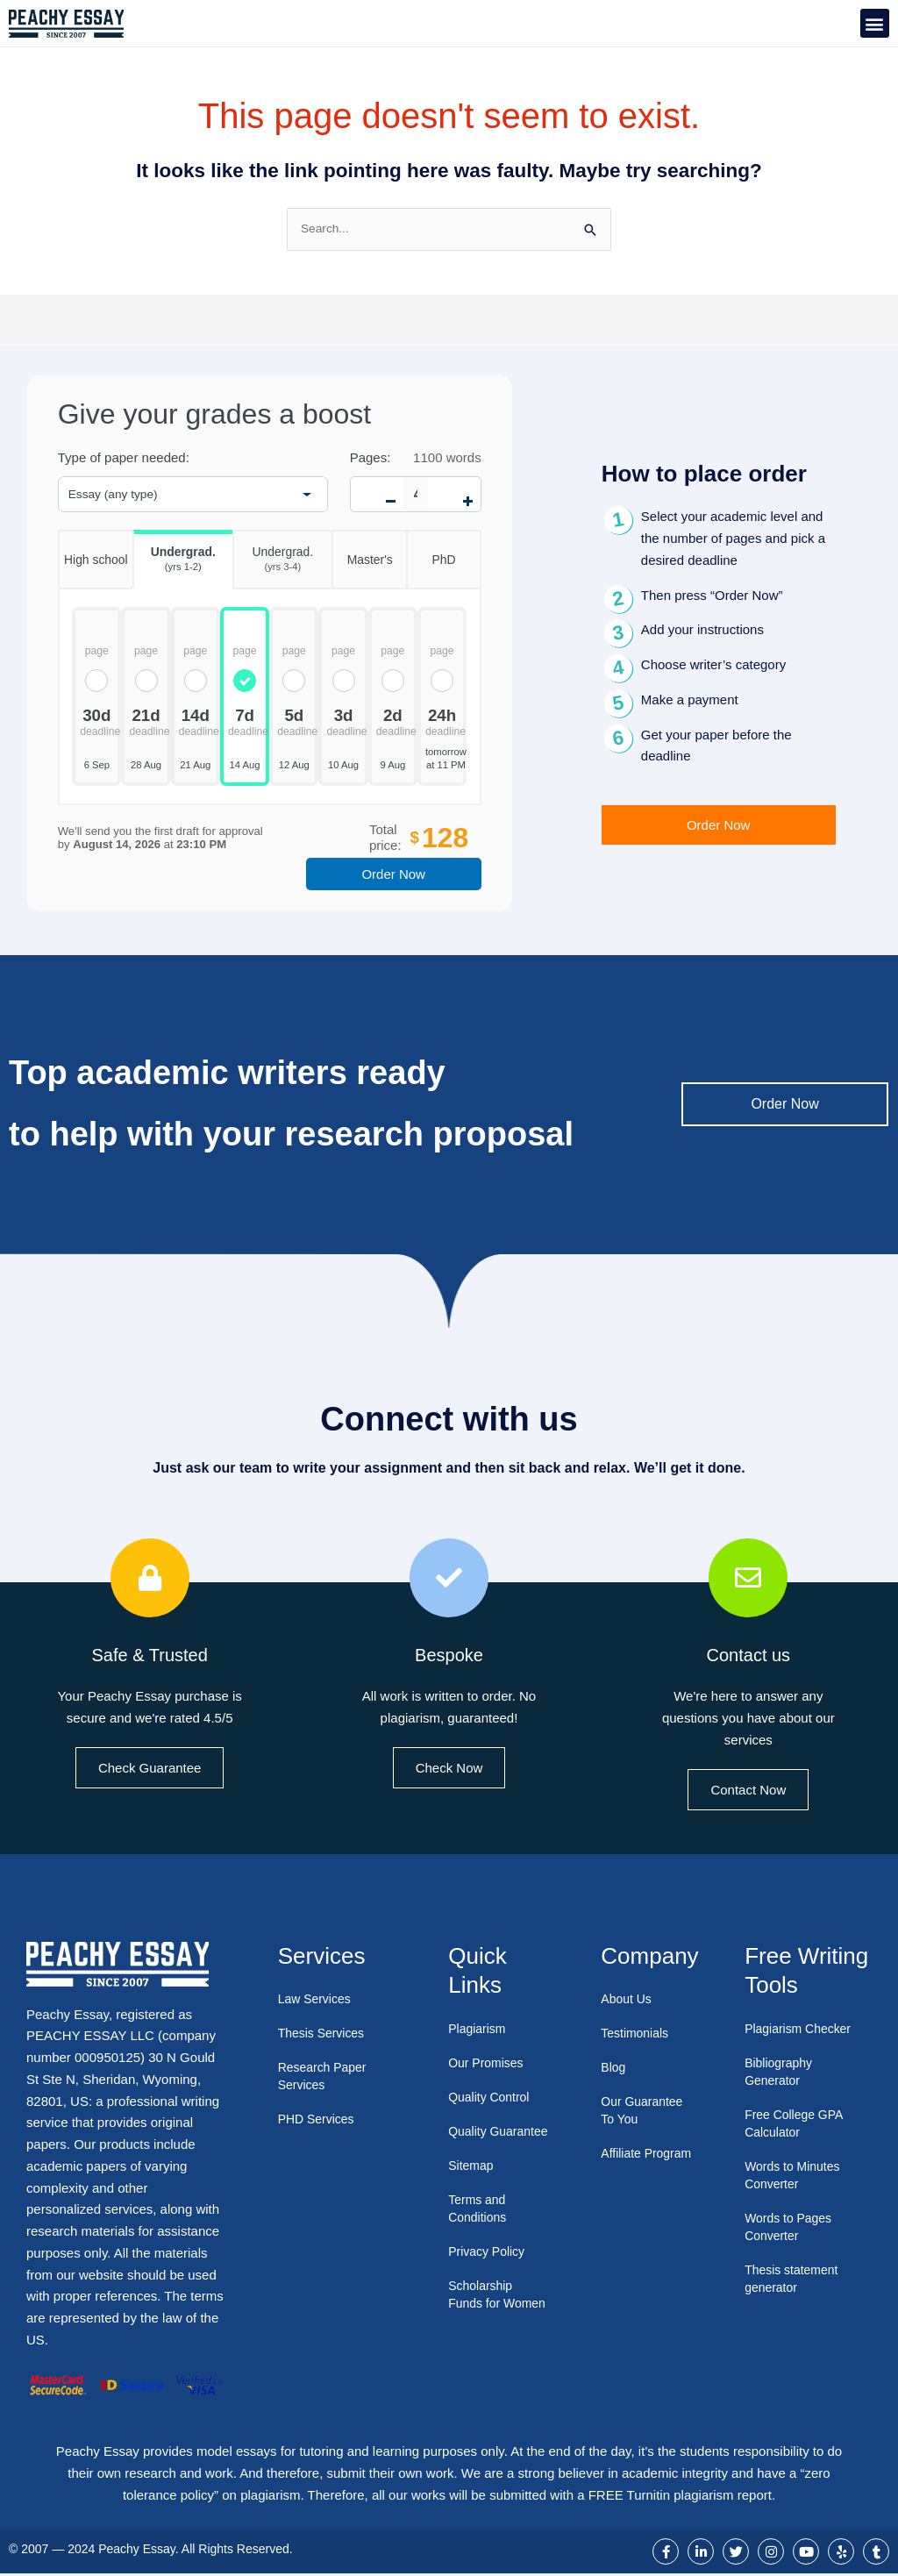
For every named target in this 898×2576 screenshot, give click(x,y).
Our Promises (488, 2064)
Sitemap (472, 2184)
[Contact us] (748, 1579)
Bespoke (448, 1655)
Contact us (748, 1655)
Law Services (317, 2001)
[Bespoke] (449, 1579)
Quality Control (491, 2098)
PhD (430, 551)
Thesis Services (324, 2035)
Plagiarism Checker (802, 2030)
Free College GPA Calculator (797, 2125)
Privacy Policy (489, 2270)
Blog (614, 2069)
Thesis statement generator (795, 2280)
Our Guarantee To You (644, 2112)
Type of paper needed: (123, 460)
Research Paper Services (325, 2078)
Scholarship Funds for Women (482, 2322)
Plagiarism (479, 2030)
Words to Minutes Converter (795, 2176)
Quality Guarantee (479, 2141)
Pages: (370, 460)
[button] (874, 23)
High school (93, 551)
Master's (362, 551)
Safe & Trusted (150, 1655)
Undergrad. (174, 555)
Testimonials (637, 2035)
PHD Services (319, 2121)
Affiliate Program (626, 2164)
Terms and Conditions (479, 2227)
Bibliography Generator (781, 2073)
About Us (628, 2001)
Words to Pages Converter (791, 2228)
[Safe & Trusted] (149, 1579)
